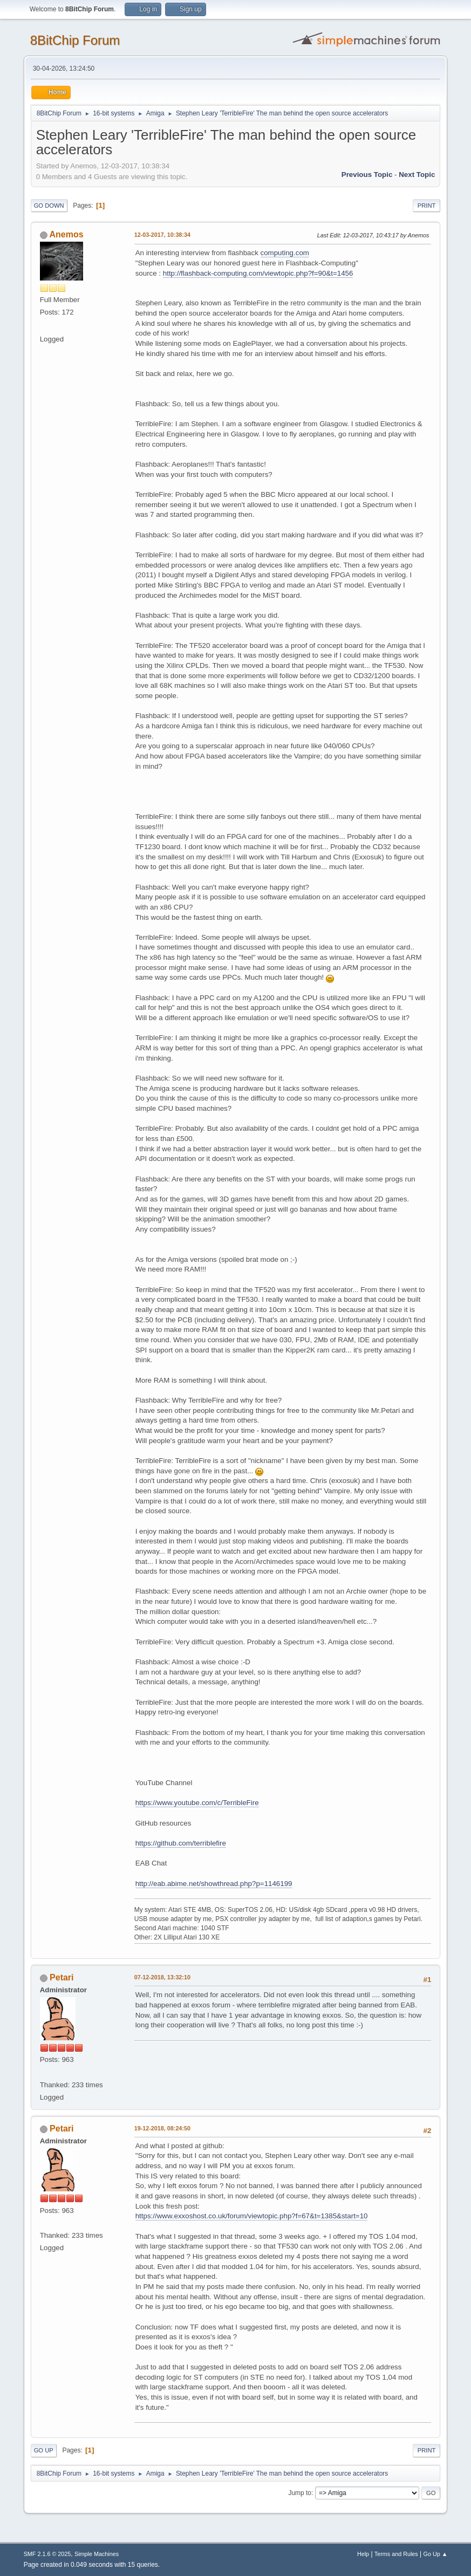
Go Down (49, 205)
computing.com (285, 253)
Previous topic (367, 174)
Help (363, 2554)
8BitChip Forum (75, 40)
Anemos (67, 234)
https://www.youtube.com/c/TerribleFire (197, 1803)
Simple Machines (96, 2554)
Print (427, 205)
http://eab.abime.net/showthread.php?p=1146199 (213, 1884)
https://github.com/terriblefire (180, 1843)
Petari (61, 1977)
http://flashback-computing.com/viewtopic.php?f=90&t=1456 (258, 273)
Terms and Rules (396, 2554)
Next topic (417, 174)
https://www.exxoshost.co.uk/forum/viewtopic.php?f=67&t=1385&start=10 (251, 2216)
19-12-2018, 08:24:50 (162, 2128)
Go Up (43, 2450)
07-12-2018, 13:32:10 (162, 1977)
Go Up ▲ (436, 2554)
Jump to (299, 2493)
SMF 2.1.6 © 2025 (47, 2554)
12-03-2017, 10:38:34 (162, 234)
